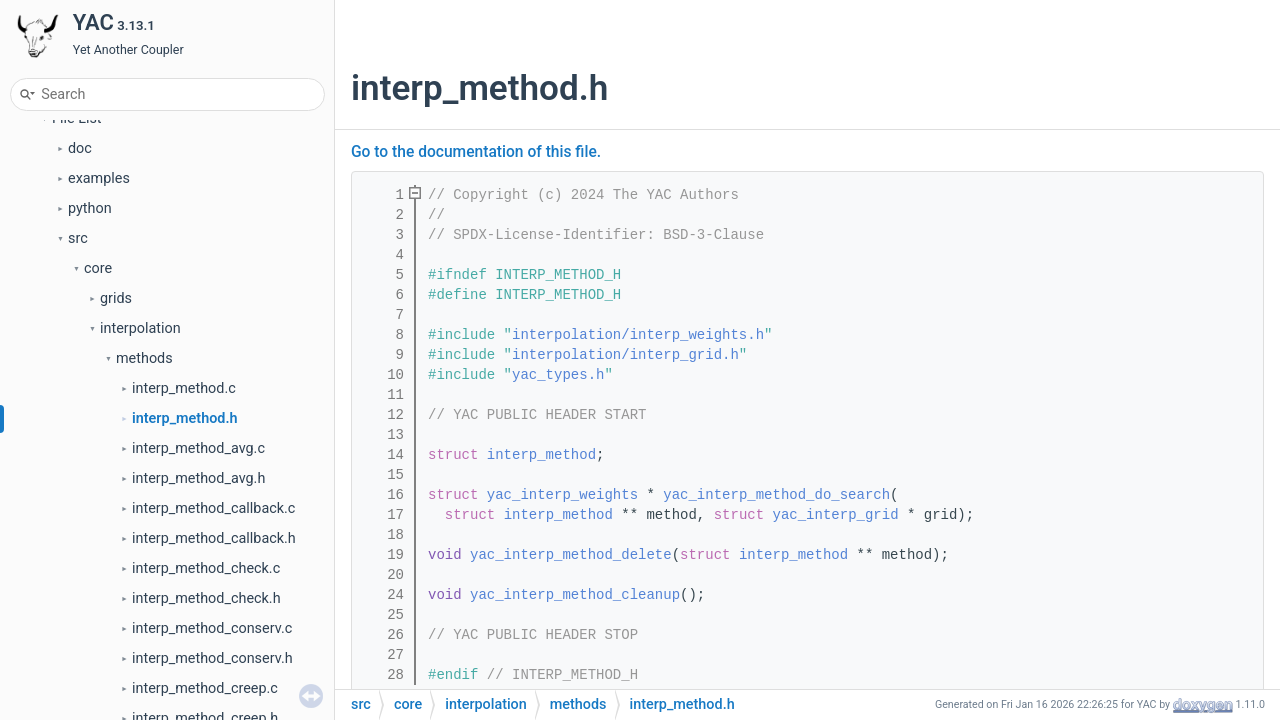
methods (144, 358)
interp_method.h (185, 418)
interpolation (140, 328)
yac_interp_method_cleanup (575, 595)
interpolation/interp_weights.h (638, 335)
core (98, 268)
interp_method (541, 455)
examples (99, 178)
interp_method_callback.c (213, 508)
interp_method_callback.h (214, 538)
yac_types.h (558, 375)
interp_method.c (184, 388)
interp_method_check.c (206, 568)
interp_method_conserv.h (212, 658)
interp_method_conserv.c (212, 628)
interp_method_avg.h (198, 478)
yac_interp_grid (836, 515)
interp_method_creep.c (205, 688)
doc (80, 148)
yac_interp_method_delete (571, 555)
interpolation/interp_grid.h (625, 355)
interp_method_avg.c (198, 448)
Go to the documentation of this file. (476, 152)
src (78, 238)
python (90, 208)
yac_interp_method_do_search (776, 495)
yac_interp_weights (562, 495)
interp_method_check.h (206, 598)
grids (116, 298)
